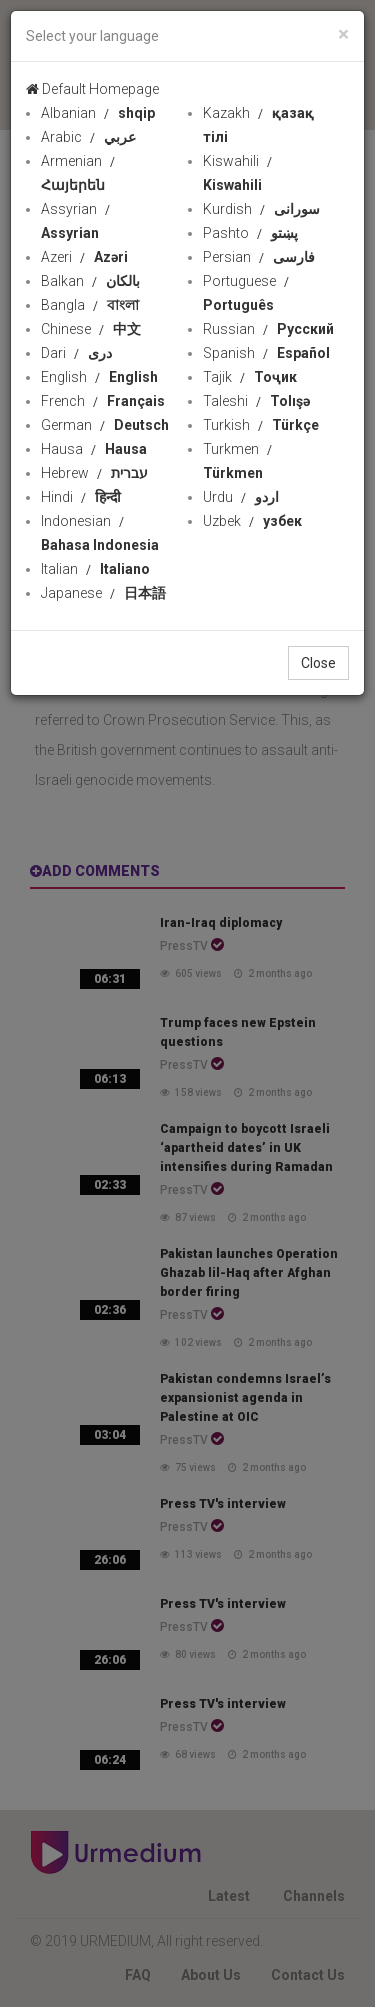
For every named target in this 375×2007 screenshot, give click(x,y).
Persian (259, 257)
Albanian (98, 113)
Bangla (90, 305)
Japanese (103, 593)
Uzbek (252, 521)
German (105, 425)
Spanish (266, 353)
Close (318, 663)
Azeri (84, 257)
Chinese (91, 329)
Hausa (94, 449)
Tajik (250, 377)
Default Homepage (92, 89)
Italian (95, 569)
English (99, 377)
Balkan (90, 281)
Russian (268, 329)
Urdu (241, 497)
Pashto (250, 233)
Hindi (81, 497)
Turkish (261, 425)
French (103, 401)
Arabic (88, 137)
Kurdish (261, 209)
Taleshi (256, 401)
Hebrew (94, 473)
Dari (76, 353)
